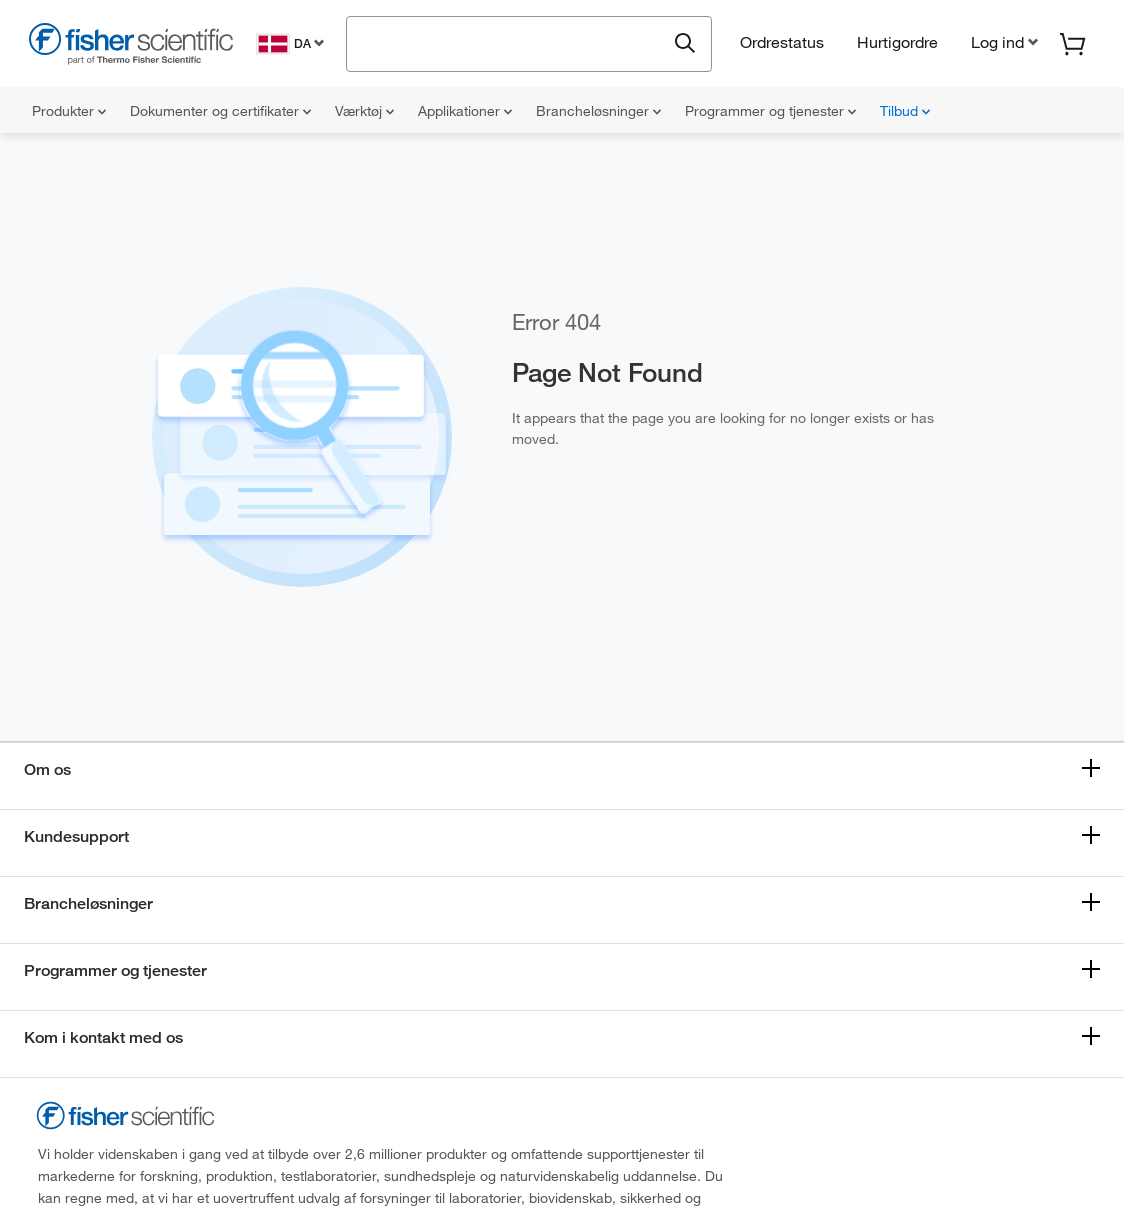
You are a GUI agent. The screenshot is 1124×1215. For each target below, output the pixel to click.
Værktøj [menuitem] (364, 111)
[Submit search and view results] (685, 44)
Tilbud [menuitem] (905, 111)
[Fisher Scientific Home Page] (131, 46)
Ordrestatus (782, 42)
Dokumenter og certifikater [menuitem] (220, 111)
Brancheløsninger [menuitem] (598, 111)
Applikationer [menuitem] (465, 111)
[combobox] (511, 42)
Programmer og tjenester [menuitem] (770, 111)
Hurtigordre (897, 42)
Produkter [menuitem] (69, 111)
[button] (1002, 42)
